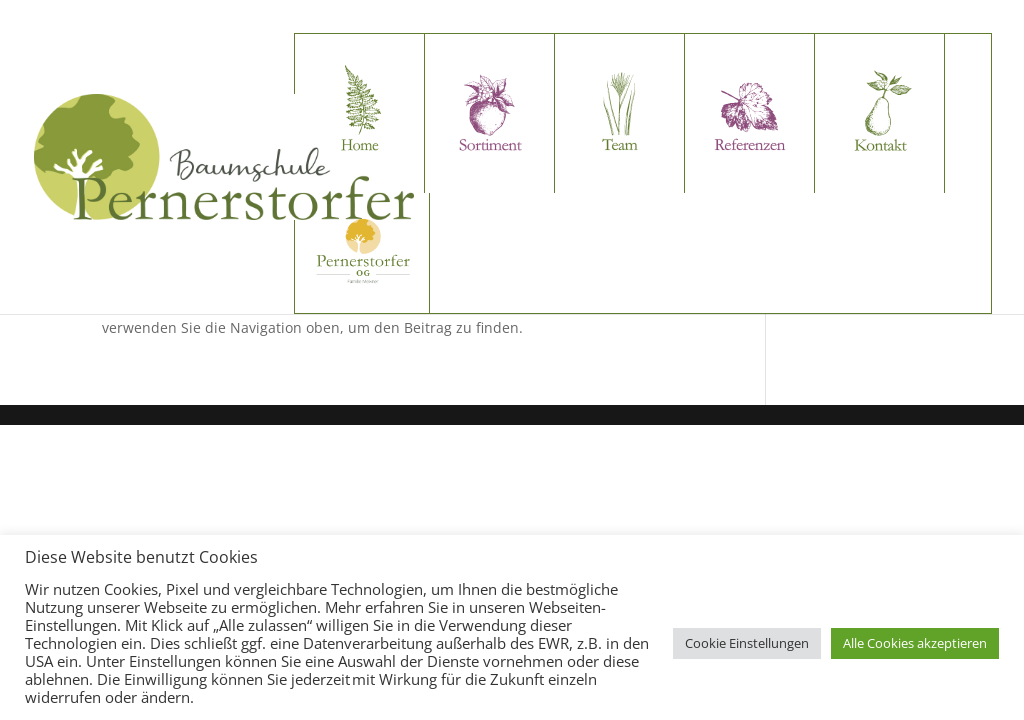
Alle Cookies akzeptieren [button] (915, 643)
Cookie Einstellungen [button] (747, 643)
